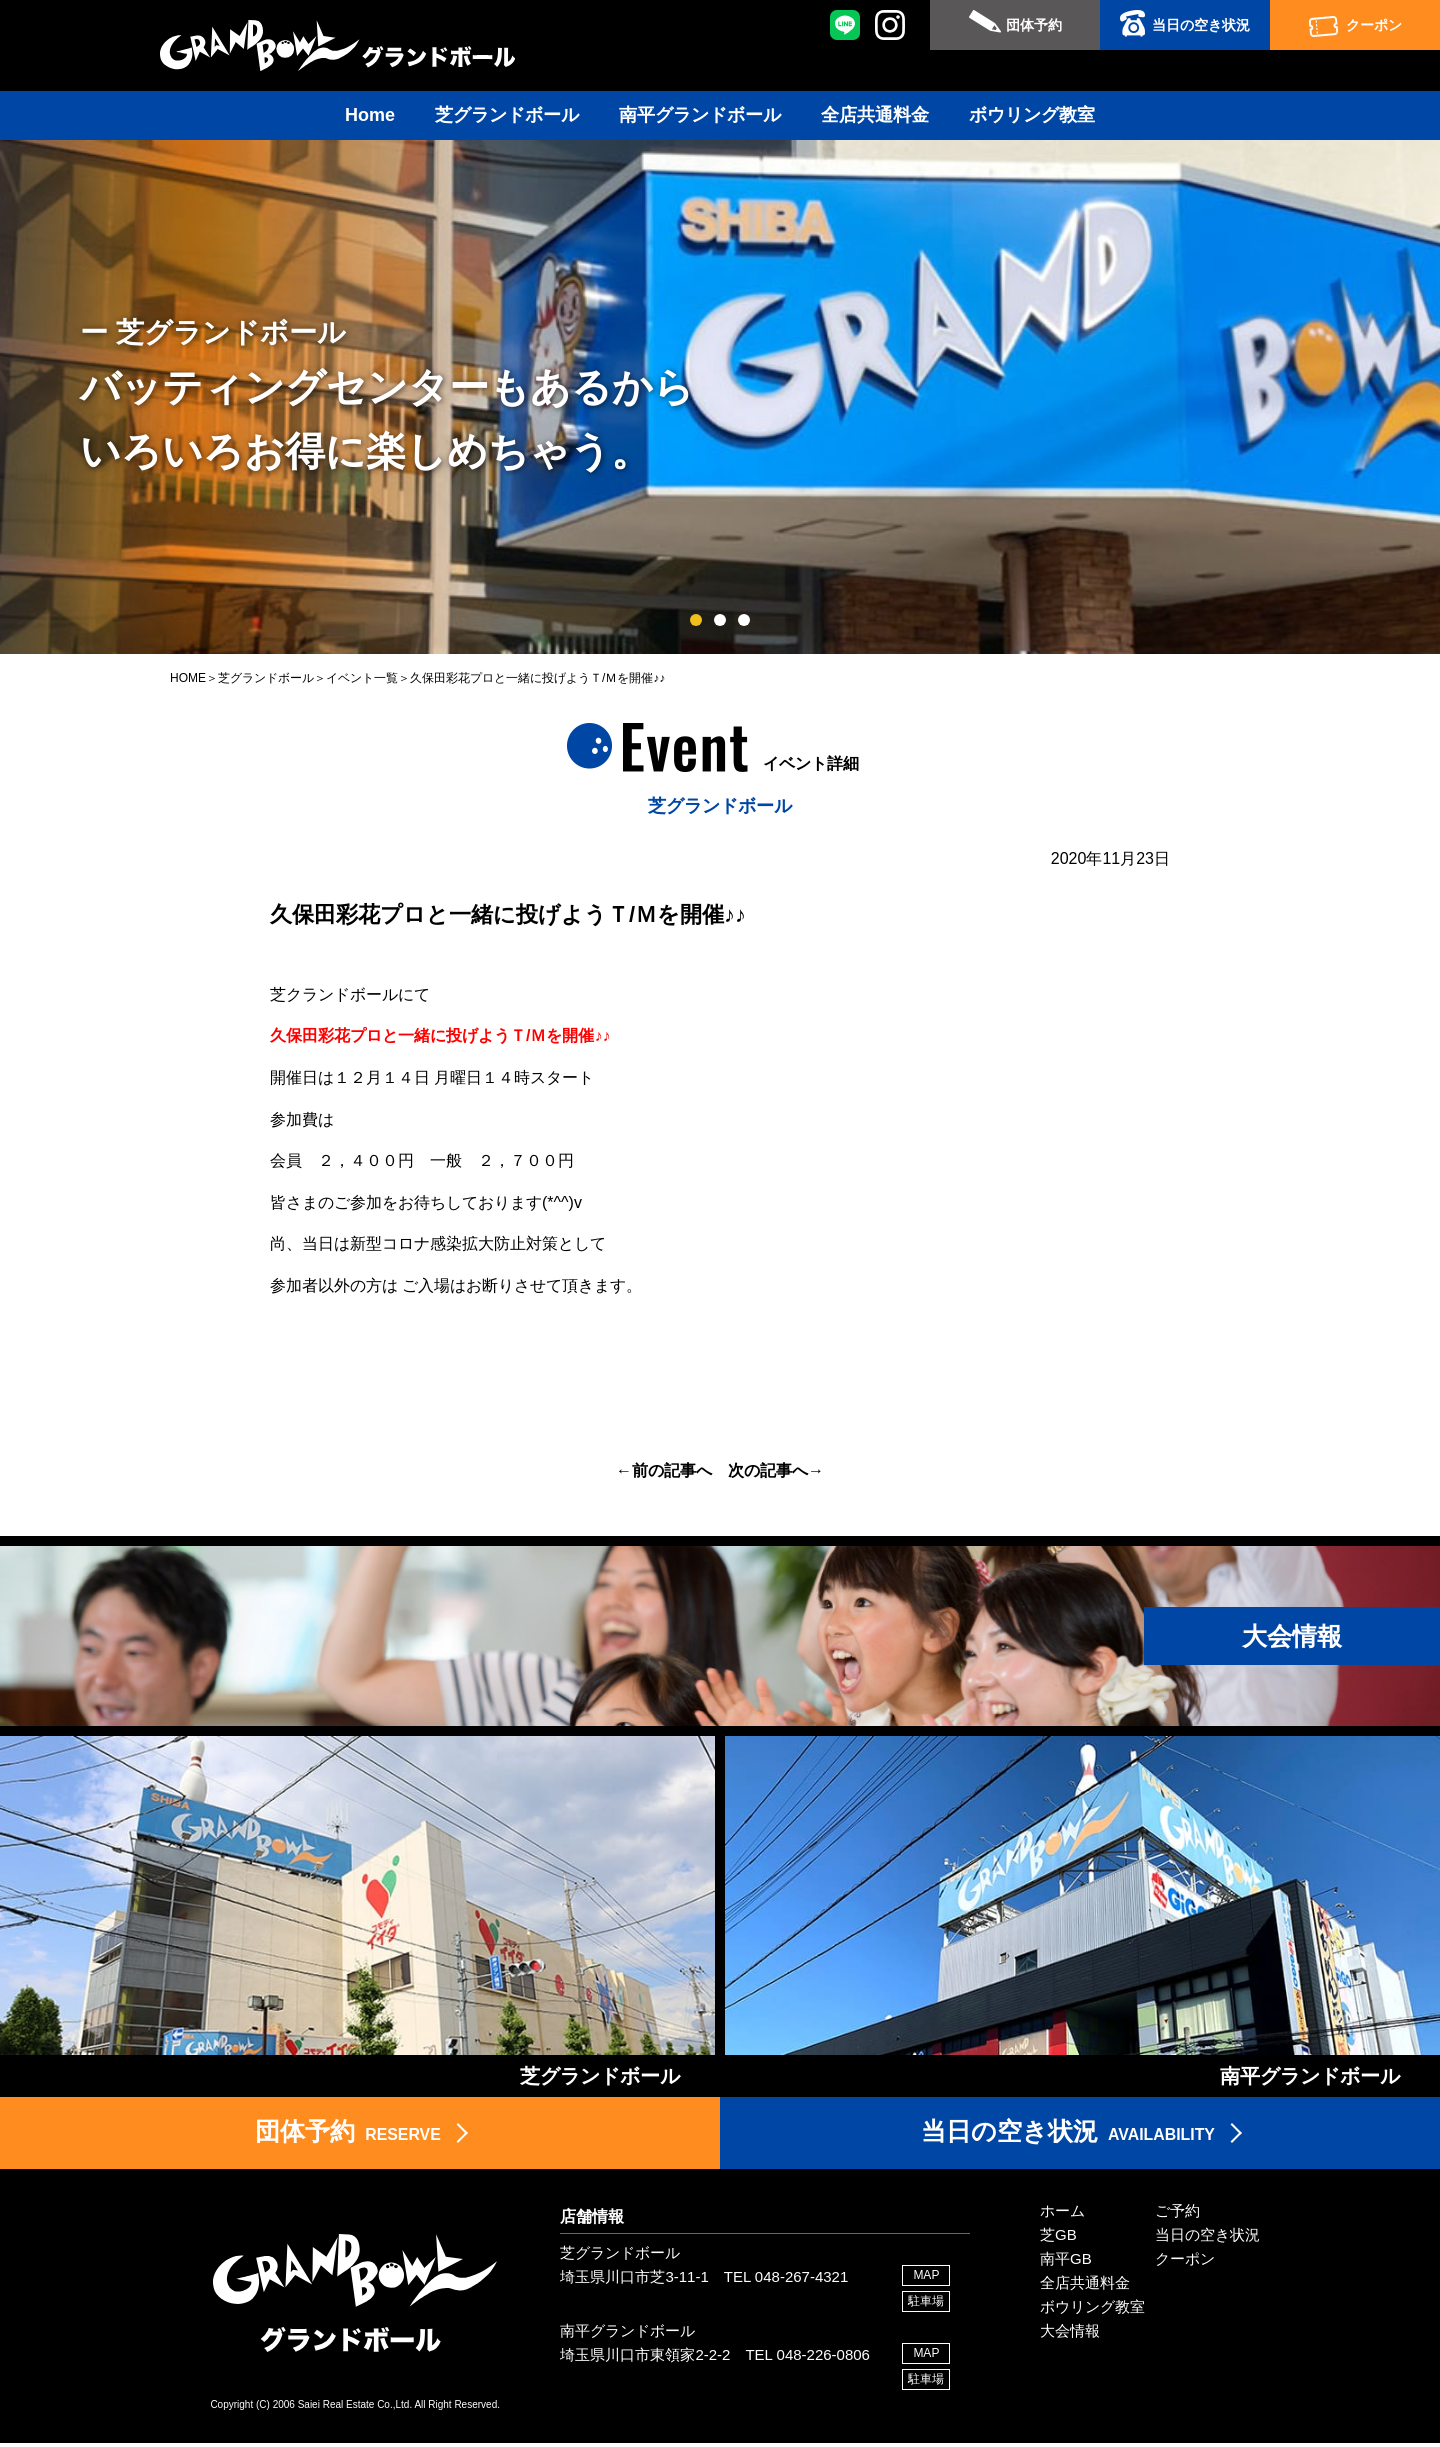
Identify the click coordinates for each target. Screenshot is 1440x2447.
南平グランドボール (700, 115)
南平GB (1066, 2263)
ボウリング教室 (1032, 115)
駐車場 (926, 2305)
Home (370, 115)
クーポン (1374, 25)
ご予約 (1177, 2215)
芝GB (1058, 2239)
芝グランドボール (507, 115)
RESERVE (348, 2135)
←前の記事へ (664, 1470)
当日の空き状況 (1201, 25)
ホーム (1062, 2215)
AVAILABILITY (1068, 2135)
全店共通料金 (875, 115)
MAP (926, 2279)
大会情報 (1070, 2335)
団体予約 (1034, 25)
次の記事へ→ (776, 1470)
